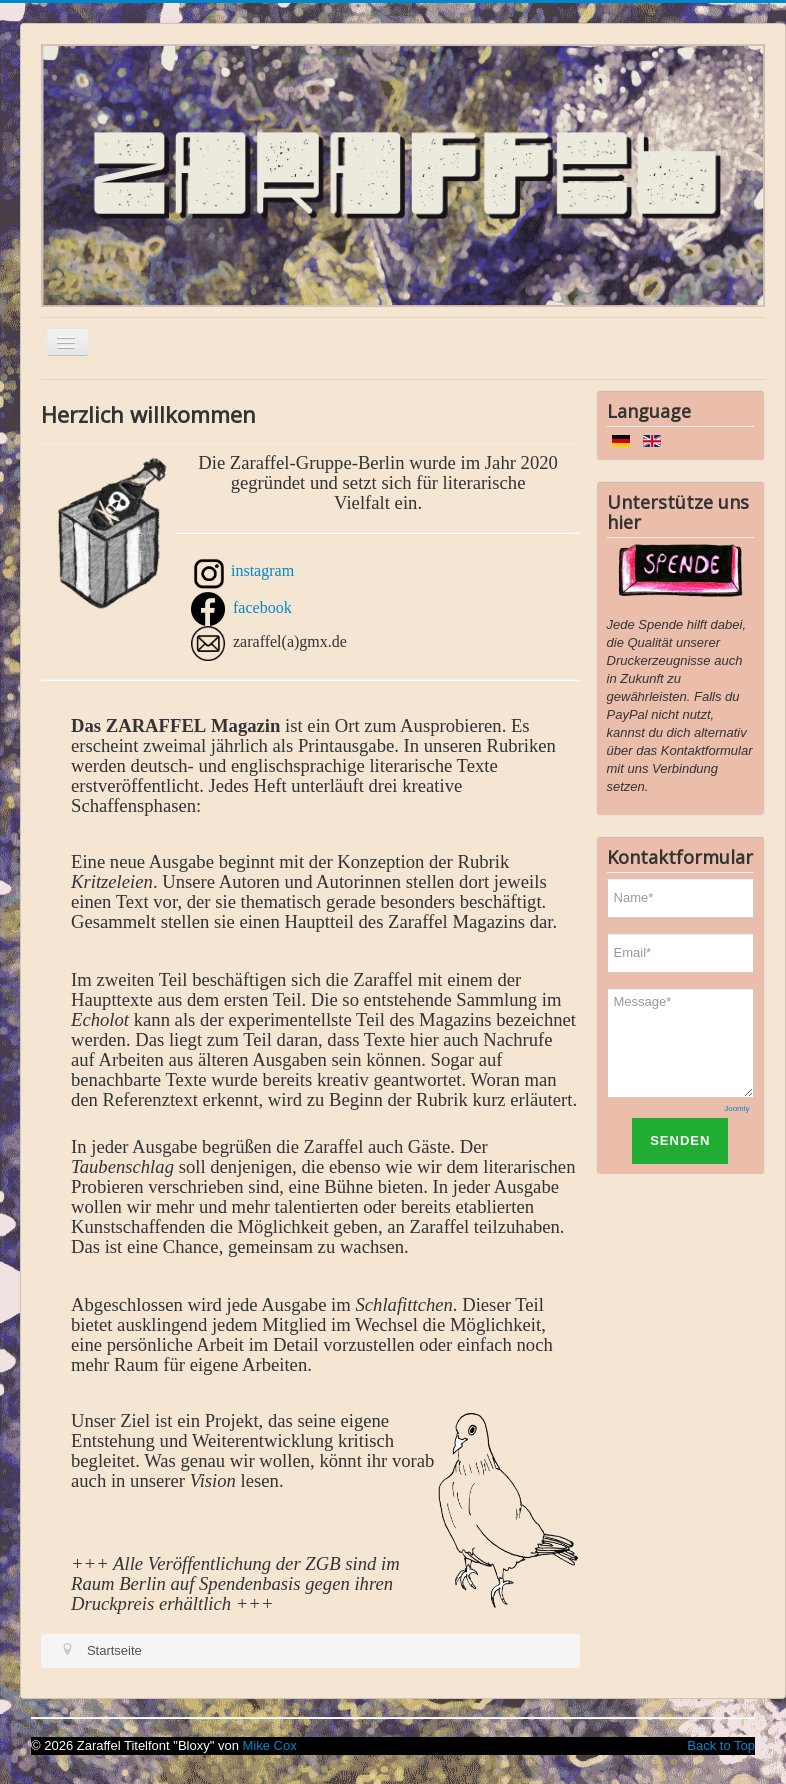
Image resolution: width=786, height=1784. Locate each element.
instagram (262, 570)
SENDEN (680, 1140)
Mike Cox (270, 1745)
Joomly (736, 1108)
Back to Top (721, 1745)
